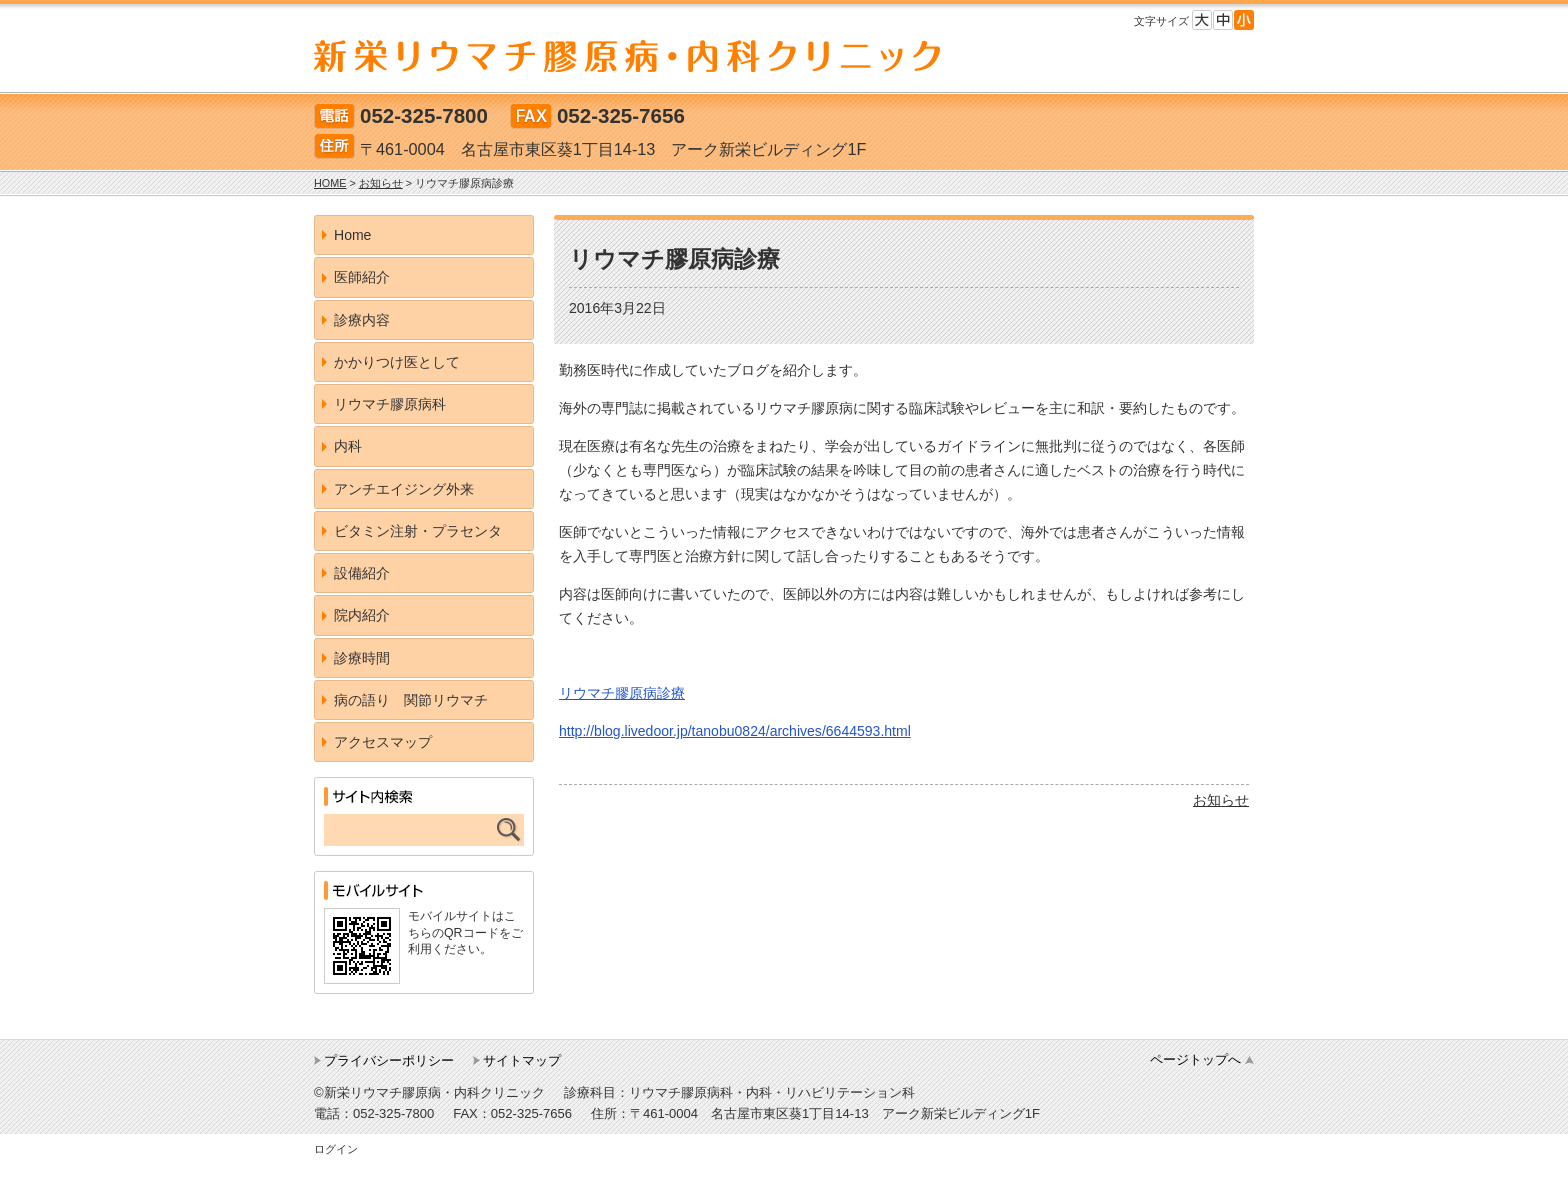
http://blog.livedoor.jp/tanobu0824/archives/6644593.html (735, 731)
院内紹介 (362, 615)
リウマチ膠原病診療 (622, 693)
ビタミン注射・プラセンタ (418, 531)
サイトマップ (522, 1060)
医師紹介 (362, 277)
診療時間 (362, 658)
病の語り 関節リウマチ (411, 700)
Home (352, 235)
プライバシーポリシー (389, 1060)
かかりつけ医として (397, 362)
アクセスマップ (383, 742)
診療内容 (362, 320)
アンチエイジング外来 (404, 489)
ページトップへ (1195, 1059)
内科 (348, 446)
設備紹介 (362, 573)
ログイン (336, 1149)
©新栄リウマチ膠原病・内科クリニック (429, 1092)
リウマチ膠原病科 (390, 404)
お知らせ (1221, 800)
